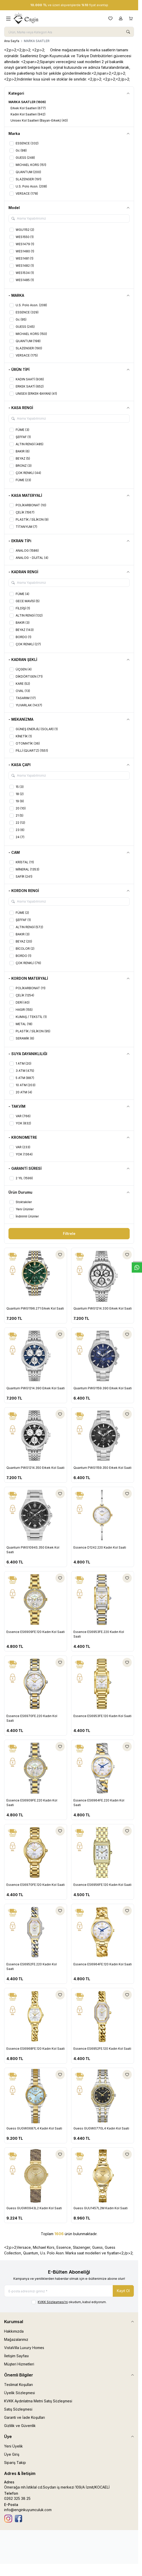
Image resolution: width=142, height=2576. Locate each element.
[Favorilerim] (110, 18)
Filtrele (69, 1233)
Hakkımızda (14, 2331)
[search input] (69, 32)
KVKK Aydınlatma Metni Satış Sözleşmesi (38, 2401)
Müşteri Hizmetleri (19, 2364)
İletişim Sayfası (16, 2356)
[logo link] (38, 18)
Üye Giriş (11, 2454)
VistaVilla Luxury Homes (24, 2347)
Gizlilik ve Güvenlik (20, 2425)
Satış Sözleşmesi (18, 2409)
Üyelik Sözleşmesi (19, 2393)
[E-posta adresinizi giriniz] (69, 2291)
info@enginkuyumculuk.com (28, 2510)
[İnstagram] (8, 2518)
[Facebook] (18, 2518)
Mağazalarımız (16, 2339)
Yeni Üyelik (13, 2446)
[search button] (128, 32)
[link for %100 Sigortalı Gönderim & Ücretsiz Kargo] (69, 5)
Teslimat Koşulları (18, 2384)
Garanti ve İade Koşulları (24, 2417)
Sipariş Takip (15, 2462)
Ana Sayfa (11, 41)
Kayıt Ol (123, 2290)
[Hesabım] (121, 18)
